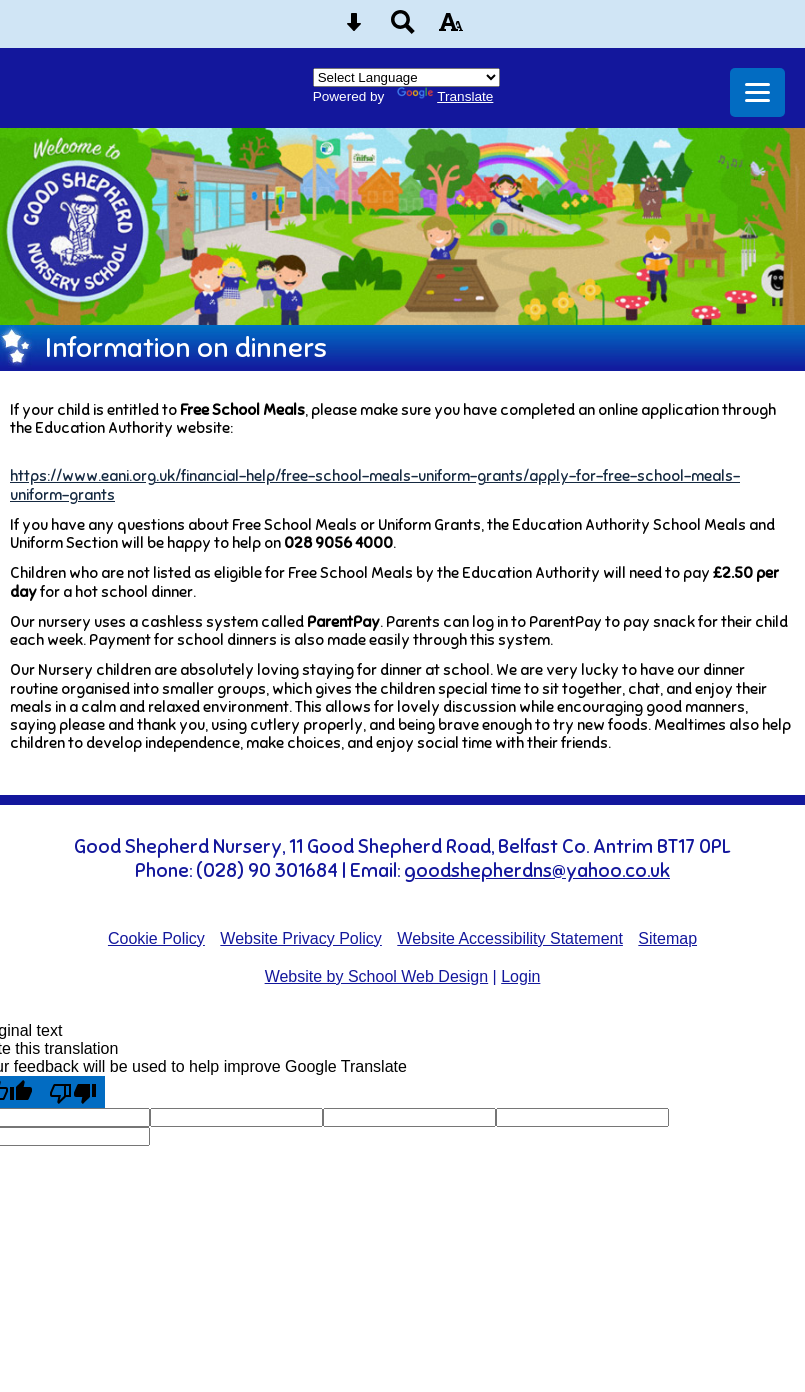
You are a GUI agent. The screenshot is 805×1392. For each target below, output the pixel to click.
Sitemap (667, 938)
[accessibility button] (451, 28)
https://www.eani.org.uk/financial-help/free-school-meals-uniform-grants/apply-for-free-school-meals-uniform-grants (375, 484)
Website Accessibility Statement (510, 938)
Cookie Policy (156, 938)
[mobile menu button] (757, 92)
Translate (445, 96)
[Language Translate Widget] (406, 77)
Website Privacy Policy (301, 938)
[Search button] (403, 28)
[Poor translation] (73, 1092)
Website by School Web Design (377, 976)
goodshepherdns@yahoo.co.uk (537, 871)
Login (520, 976)
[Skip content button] (354, 28)
